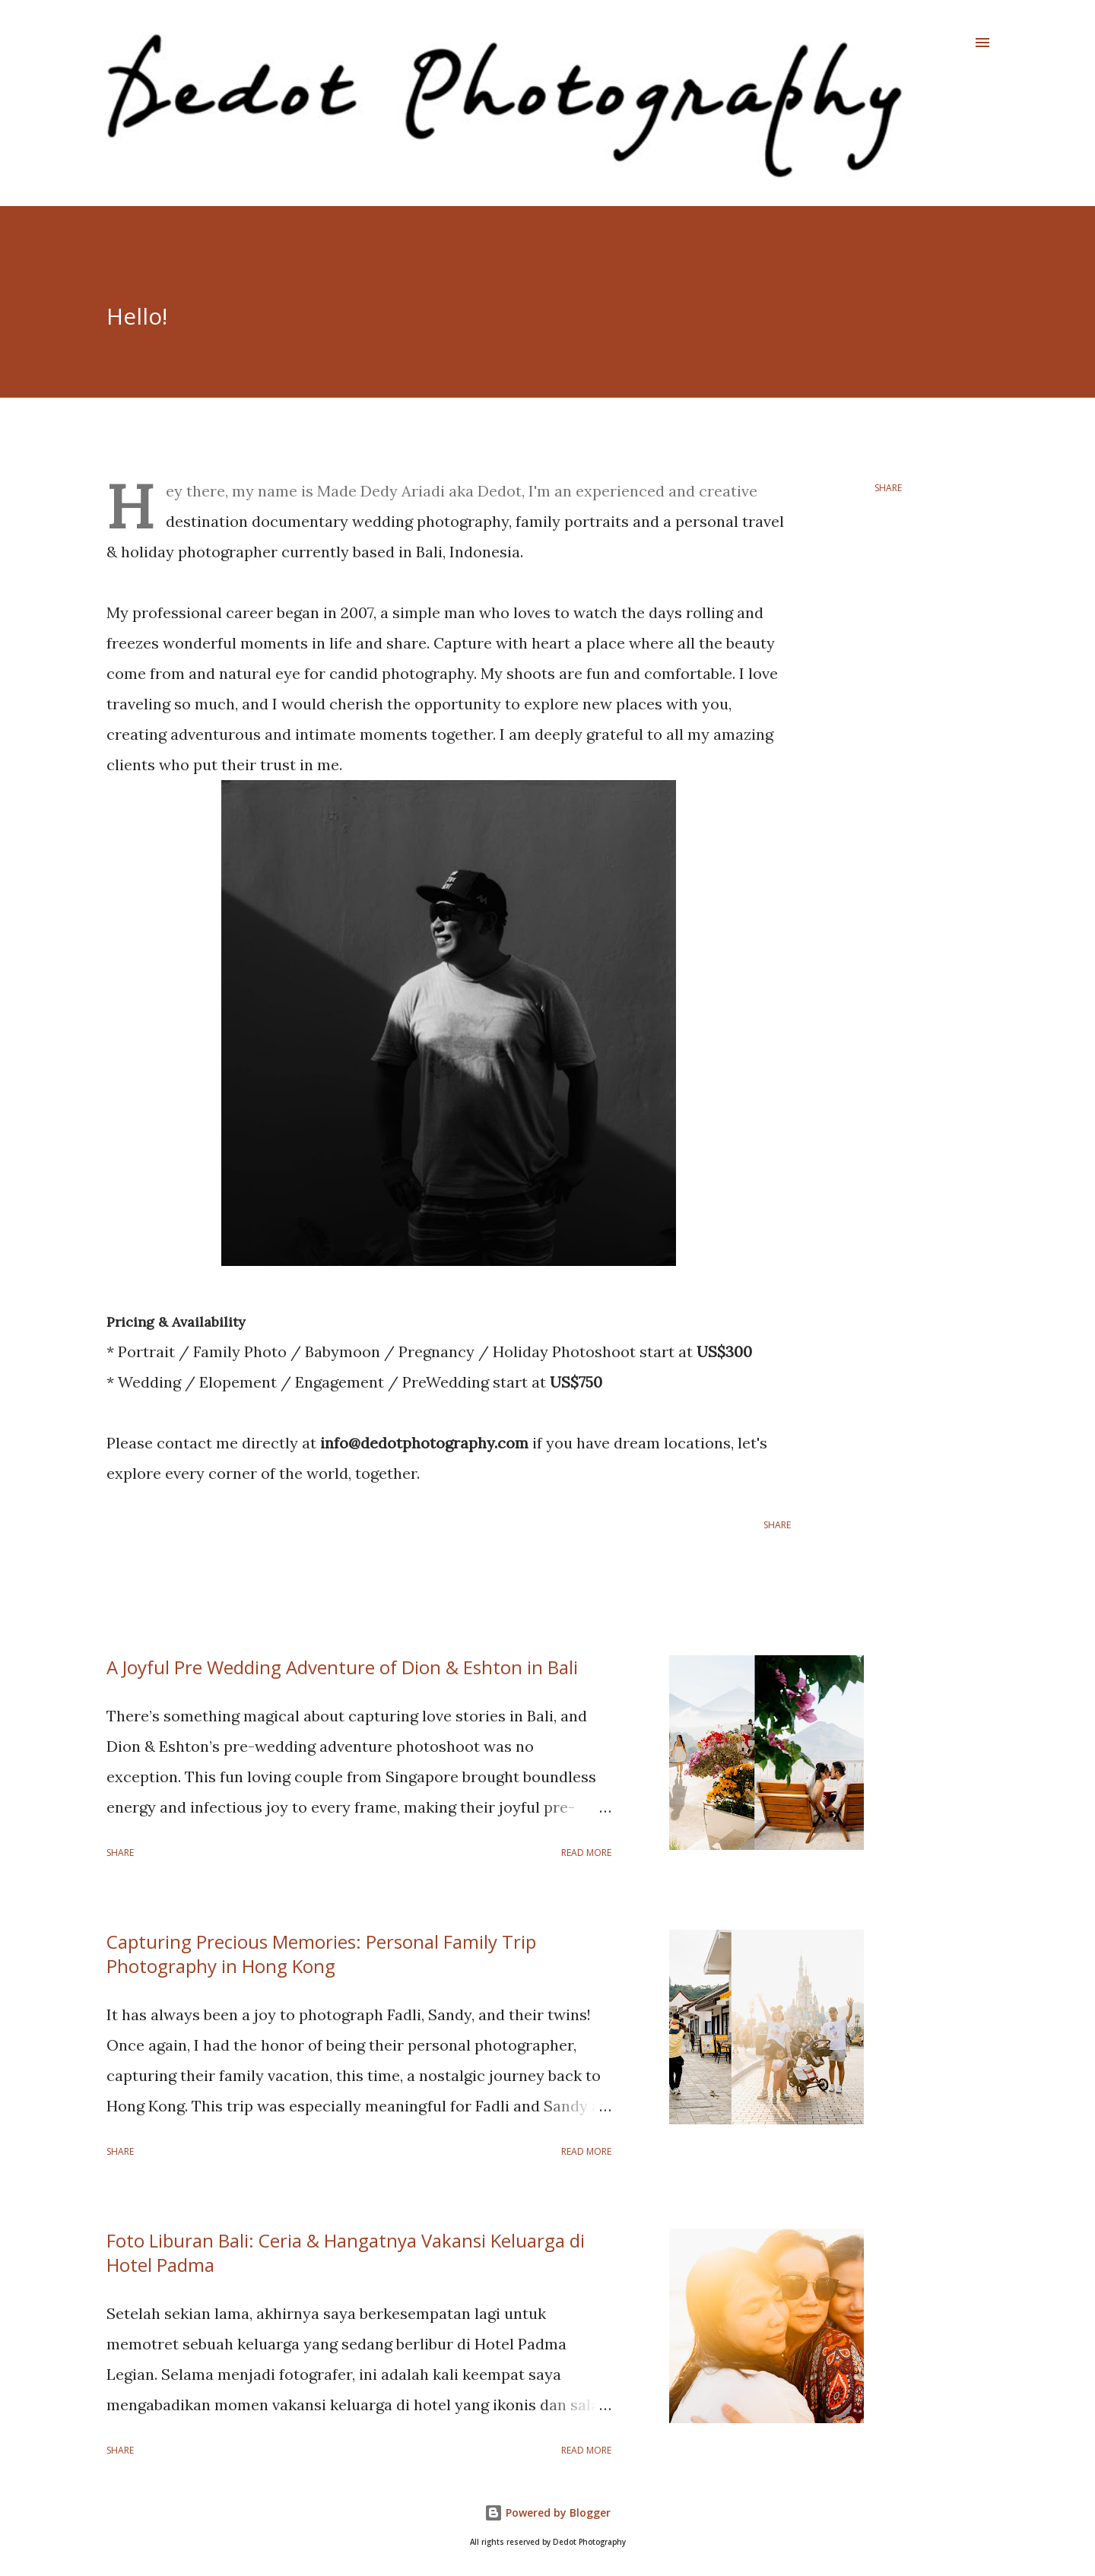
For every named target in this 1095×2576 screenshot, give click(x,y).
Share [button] (888, 487)
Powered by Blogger (547, 2512)
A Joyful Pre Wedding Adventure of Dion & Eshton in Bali (342, 1667)
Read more (586, 1852)
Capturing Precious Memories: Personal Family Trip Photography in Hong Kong (321, 1953)
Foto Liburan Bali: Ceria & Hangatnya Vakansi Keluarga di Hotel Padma (345, 2252)
